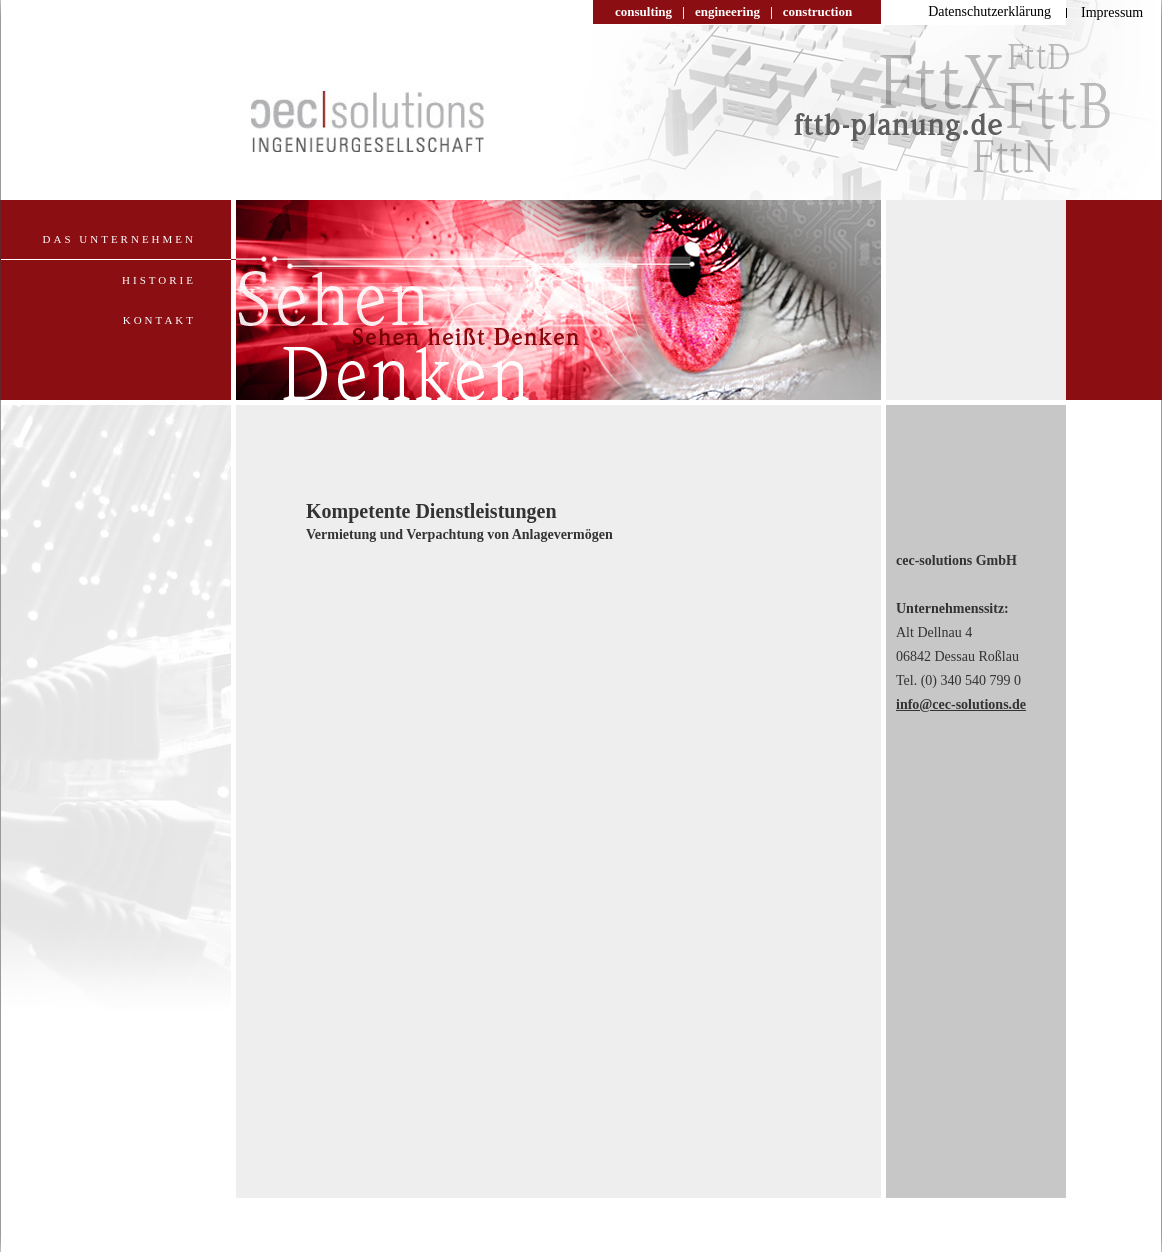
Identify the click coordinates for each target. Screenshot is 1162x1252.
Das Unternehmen (119, 239)
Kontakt (159, 320)
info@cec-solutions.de (961, 704)
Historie (159, 280)
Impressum (1112, 12)
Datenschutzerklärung (989, 11)
